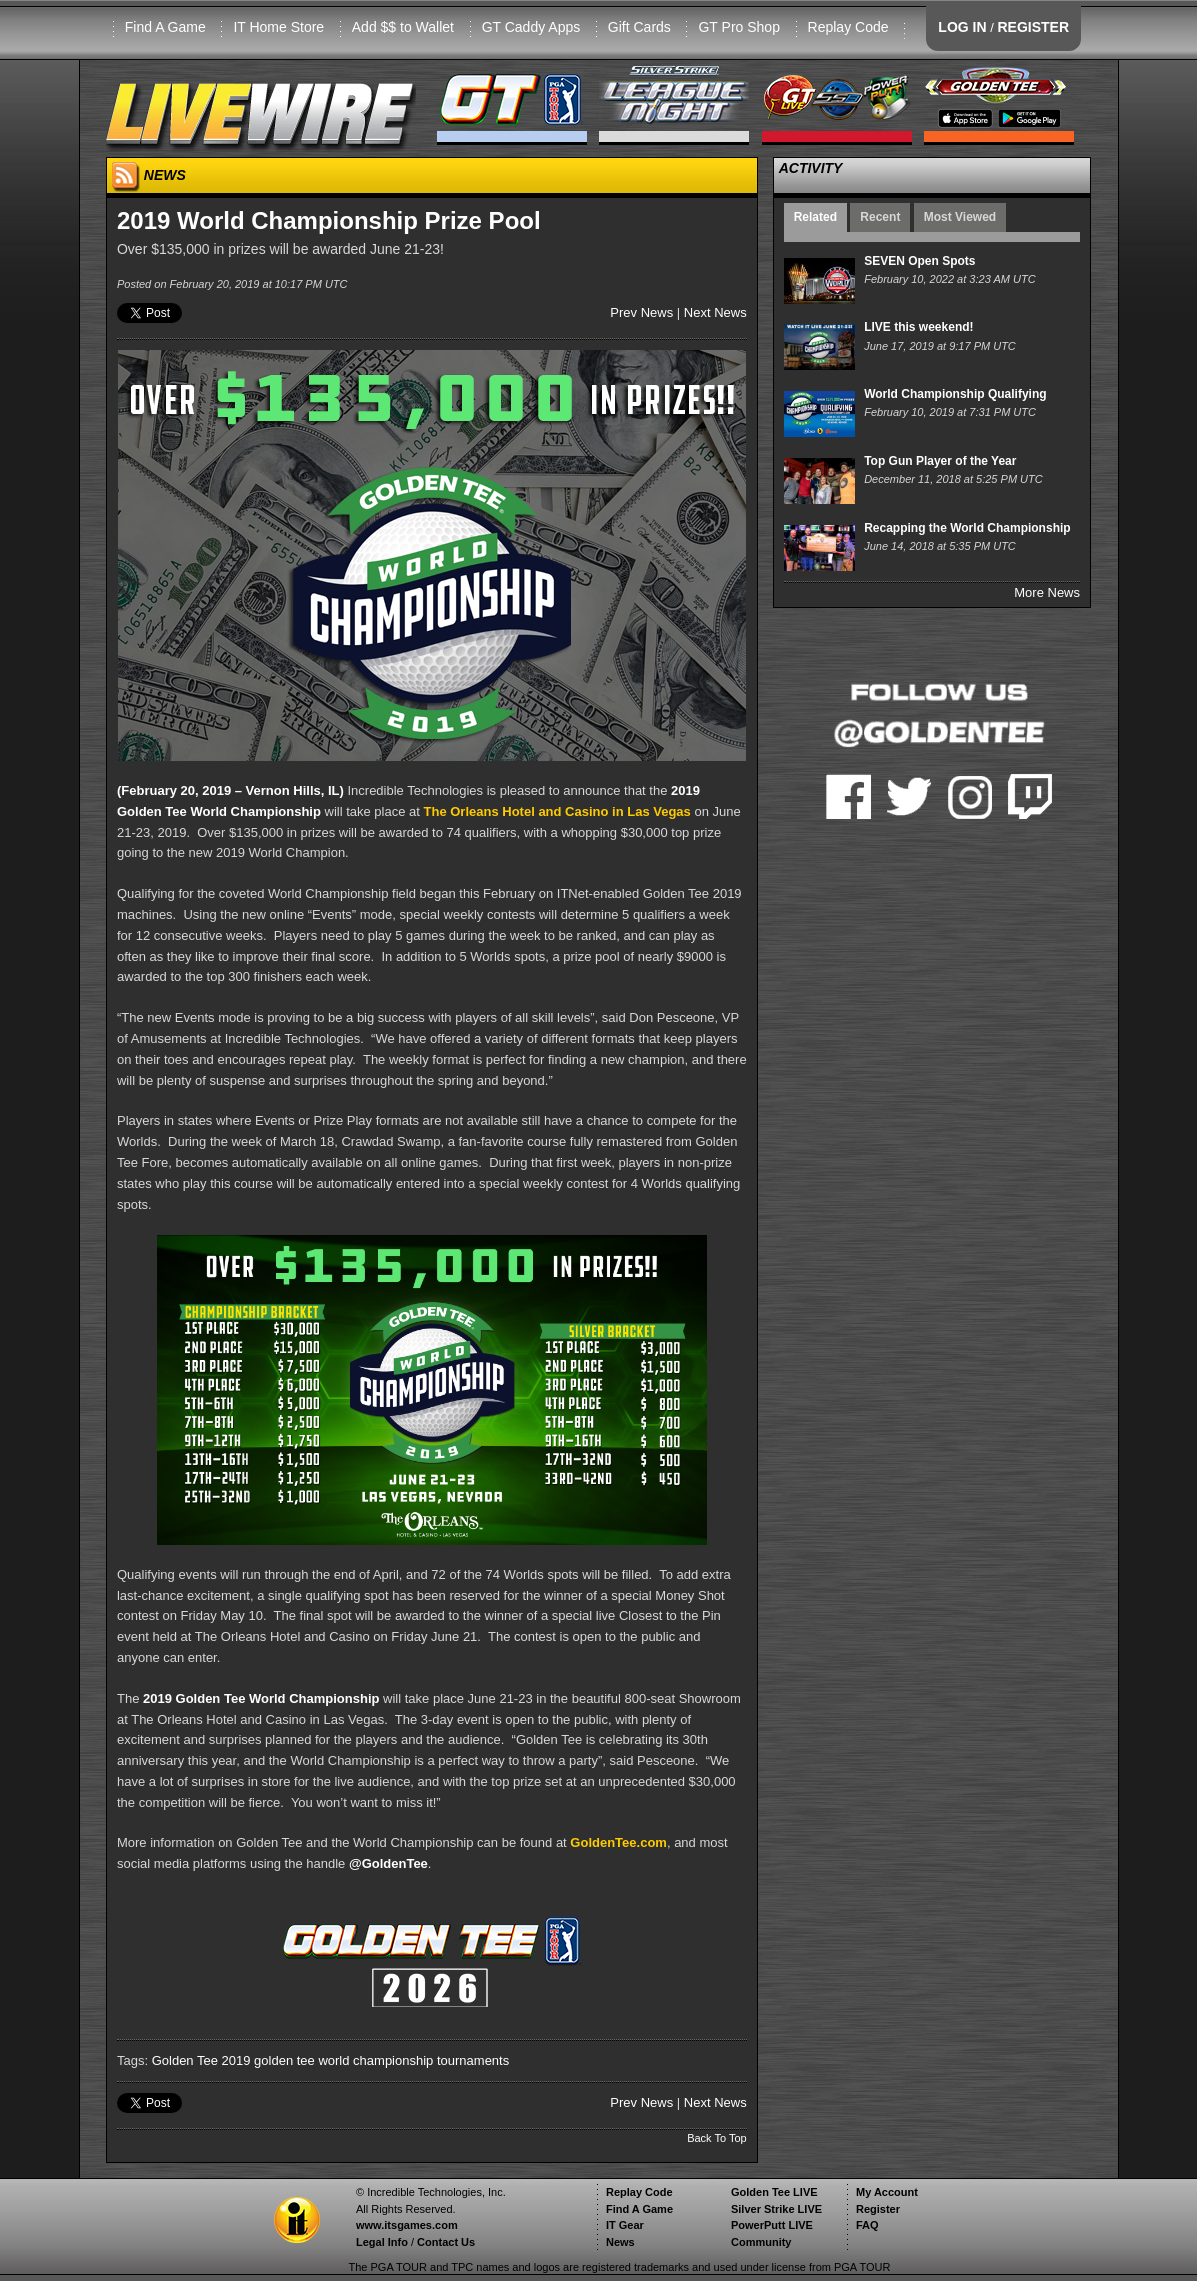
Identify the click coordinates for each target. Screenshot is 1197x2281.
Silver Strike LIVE (776, 2209)
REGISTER (1033, 27)
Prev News (641, 312)
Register (878, 2209)
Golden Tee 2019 (201, 2060)
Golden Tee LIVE (774, 2192)
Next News (715, 312)
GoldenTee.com (618, 1842)
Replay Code (848, 27)
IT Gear (625, 2225)
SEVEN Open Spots (919, 261)
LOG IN (962, 27)
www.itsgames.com (407, 2225)
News (620, 2242)
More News (1047, 592)
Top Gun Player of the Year (940, 461)
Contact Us (446, 2242)
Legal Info (382, 2242)
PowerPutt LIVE (772, 2225)
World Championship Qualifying (955, 394)
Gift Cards (639, 27)
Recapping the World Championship (967, 528)
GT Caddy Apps (531, 27)
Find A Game (165, 27)
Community (761, 2242)
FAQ (867, 2225)
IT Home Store (278, 27)
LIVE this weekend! (918, 327)
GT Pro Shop (738, 27)
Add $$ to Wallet (403, 27)
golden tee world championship (343, 2060)
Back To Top (717, 2138)
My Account (887, 2192)
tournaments (473, 2060)
